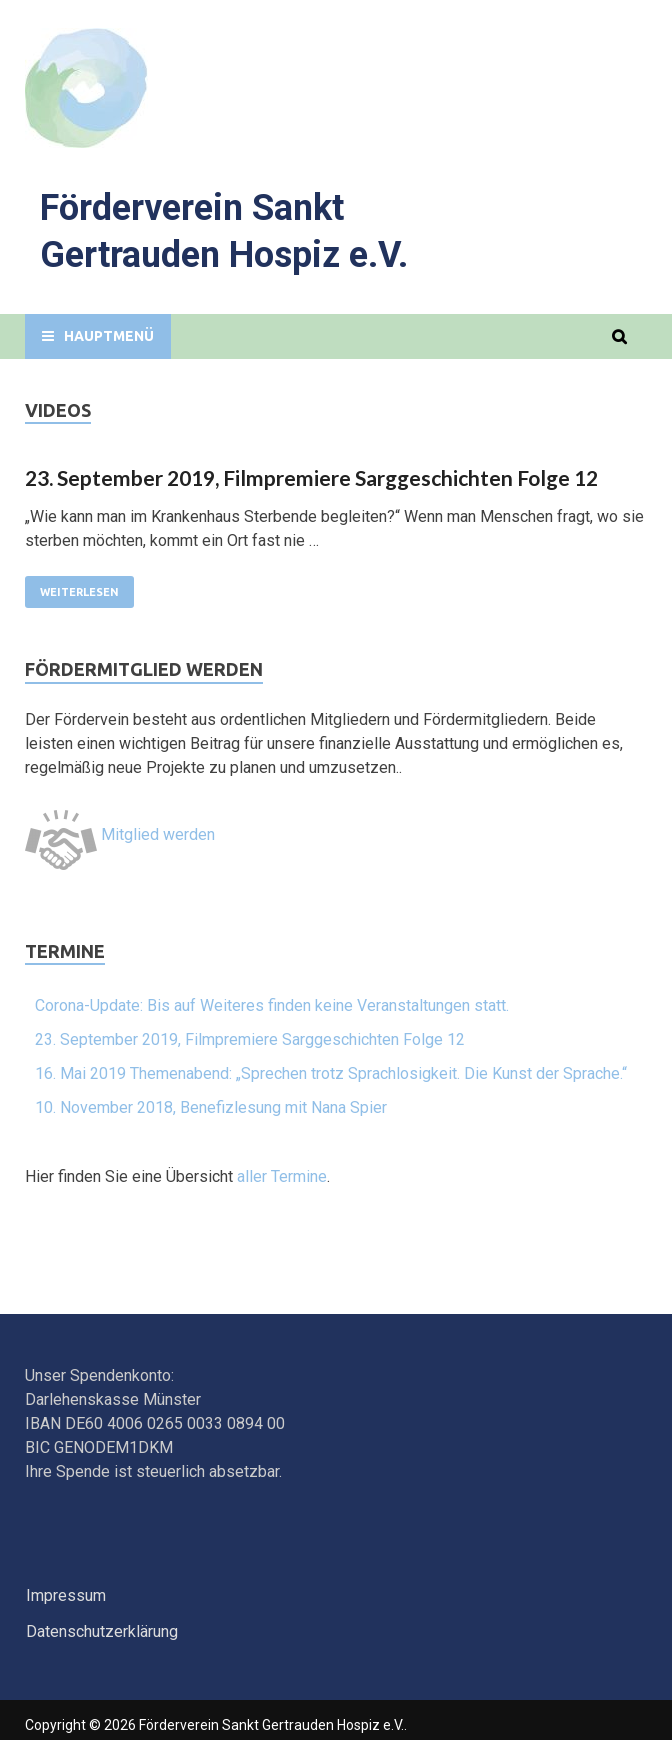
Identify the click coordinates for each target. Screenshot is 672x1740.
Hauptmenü (109, 336)
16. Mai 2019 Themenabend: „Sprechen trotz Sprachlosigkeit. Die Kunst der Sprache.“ (331, 1073)
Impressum (66, 1595)
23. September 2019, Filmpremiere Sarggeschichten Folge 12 (311, 477)
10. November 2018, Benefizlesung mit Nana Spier (211, 1107)
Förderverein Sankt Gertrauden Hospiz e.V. (271, 1725)
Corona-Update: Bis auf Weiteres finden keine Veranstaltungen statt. (272, 1005)
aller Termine (282, 1176)
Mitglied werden (120, 834)
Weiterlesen (79, 592)
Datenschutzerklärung (102, 1631)
